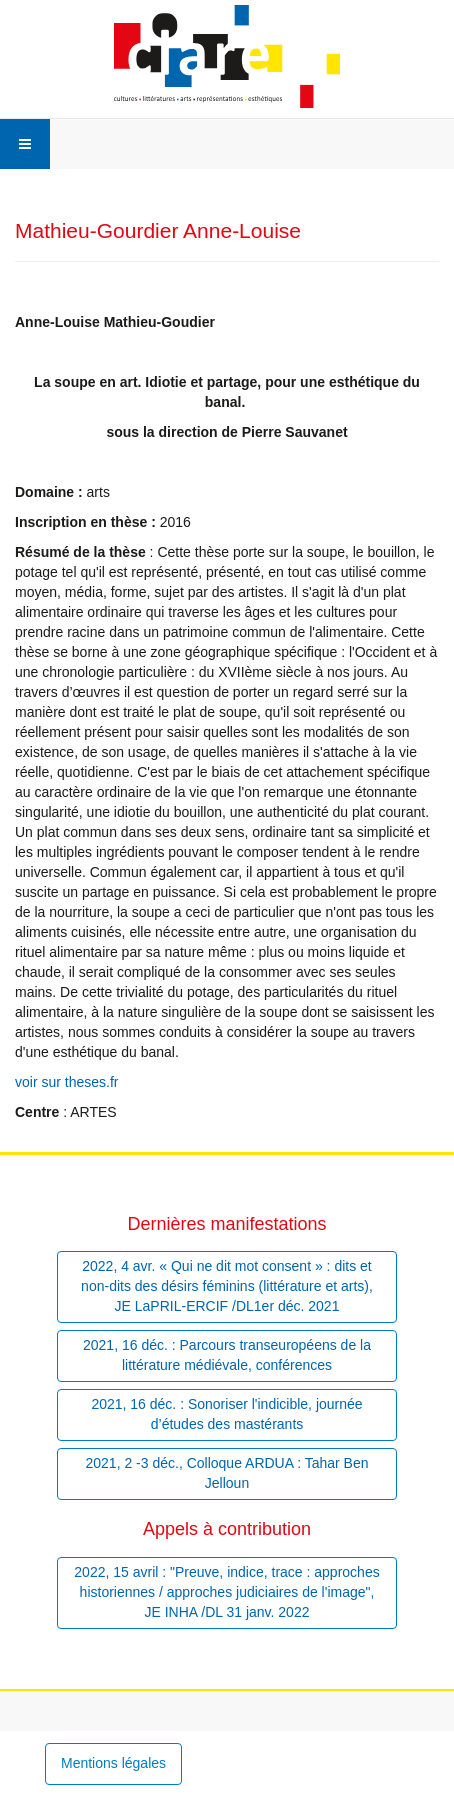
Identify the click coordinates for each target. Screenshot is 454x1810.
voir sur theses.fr (66, 1082)
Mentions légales (113, 1763)
